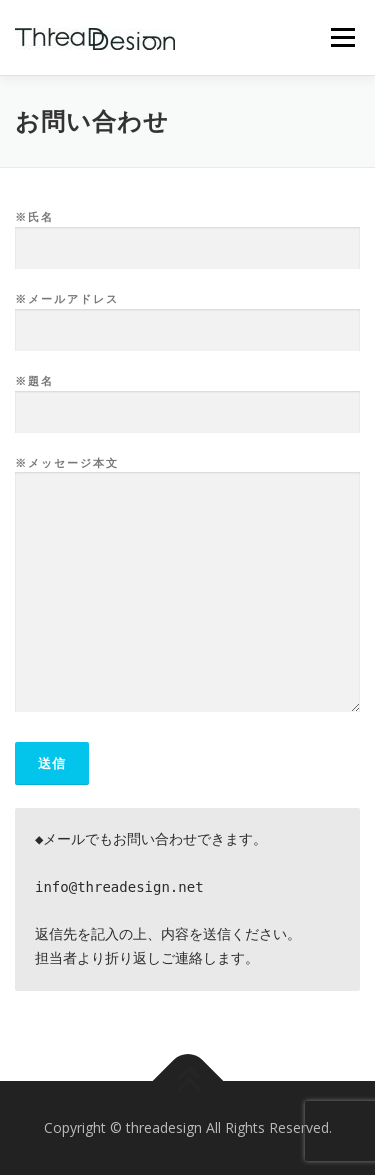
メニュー (342, 37)
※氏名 (187, 233)
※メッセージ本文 (187, 586)
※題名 (187, 397)
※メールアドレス (187, 315)
